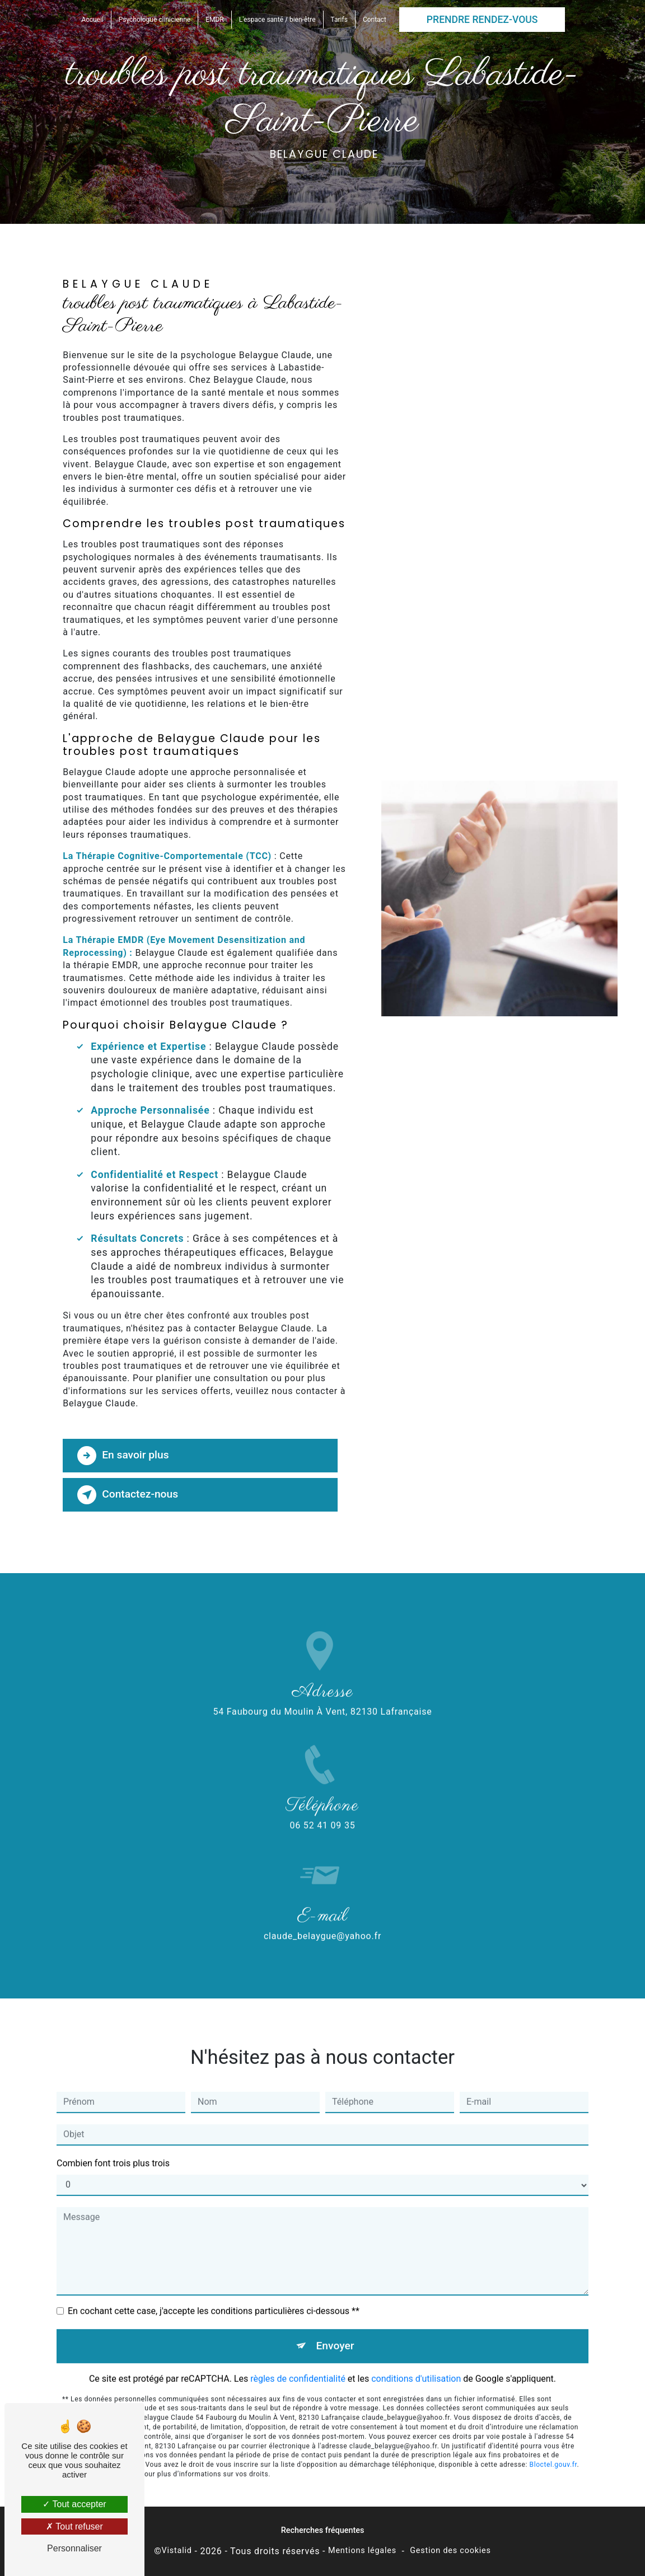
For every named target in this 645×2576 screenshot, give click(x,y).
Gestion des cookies (450, 2550)
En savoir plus (123, 1455)
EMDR (214, 20)
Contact (374, 20)
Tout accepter (74, 2504)
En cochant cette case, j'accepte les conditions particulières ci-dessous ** (213, 2287)
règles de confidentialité (297, 2355)
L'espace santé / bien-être (277, 20)
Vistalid (177, 2550)
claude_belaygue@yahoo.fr (322, 1913)
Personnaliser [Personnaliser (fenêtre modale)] (74, 2548)
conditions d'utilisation (416, 2355)
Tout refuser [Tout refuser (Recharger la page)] (74, 2526)
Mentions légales (362, 2550)
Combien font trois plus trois (113, 2139)
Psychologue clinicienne (154, 20)
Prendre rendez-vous (482, 19)
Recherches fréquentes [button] (322, 2530)
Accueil (93, 20)
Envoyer (335, 2322)
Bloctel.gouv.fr (553, 2442)
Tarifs (339, 20)
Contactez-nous (127, 1494)
